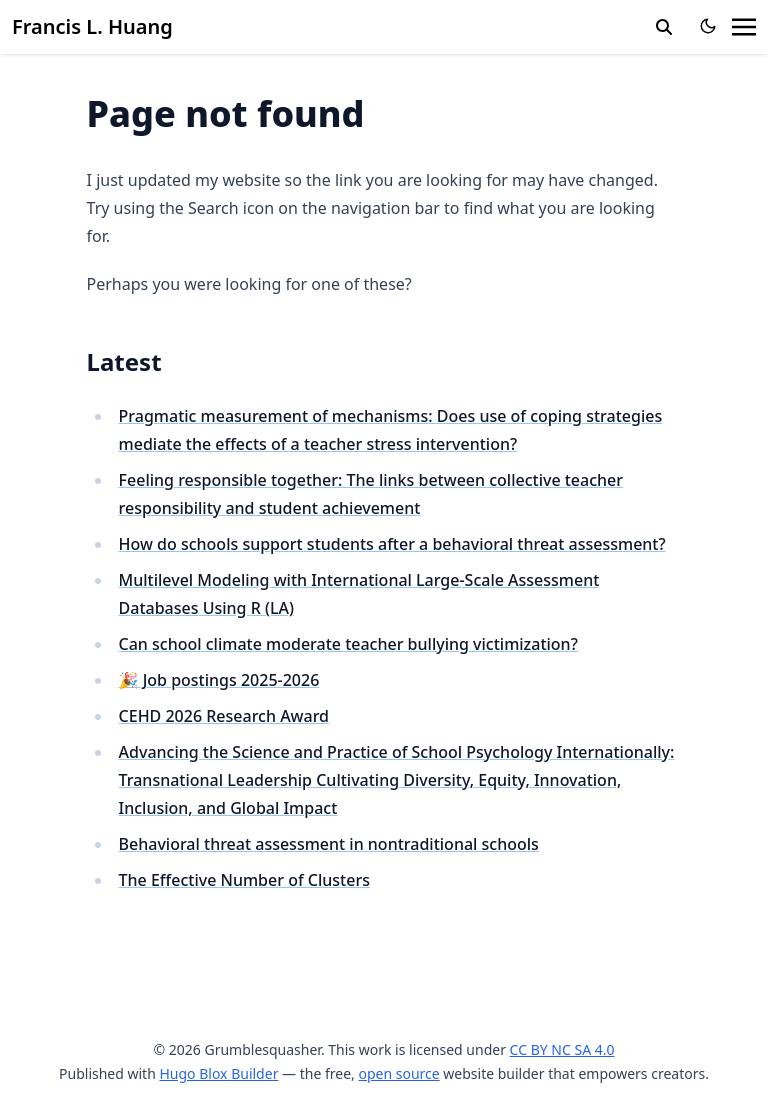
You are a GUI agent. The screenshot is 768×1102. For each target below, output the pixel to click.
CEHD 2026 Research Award (224, 716)
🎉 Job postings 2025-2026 (219, 680)
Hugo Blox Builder (218, 1073)
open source (398, 1073)
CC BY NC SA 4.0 (562, 1049)
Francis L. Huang (92, 26)
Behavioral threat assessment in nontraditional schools (329, 844)
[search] (664, 27)
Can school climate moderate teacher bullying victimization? (348, 644)
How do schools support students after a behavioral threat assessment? (392, 544)
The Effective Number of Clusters (244, 880)
